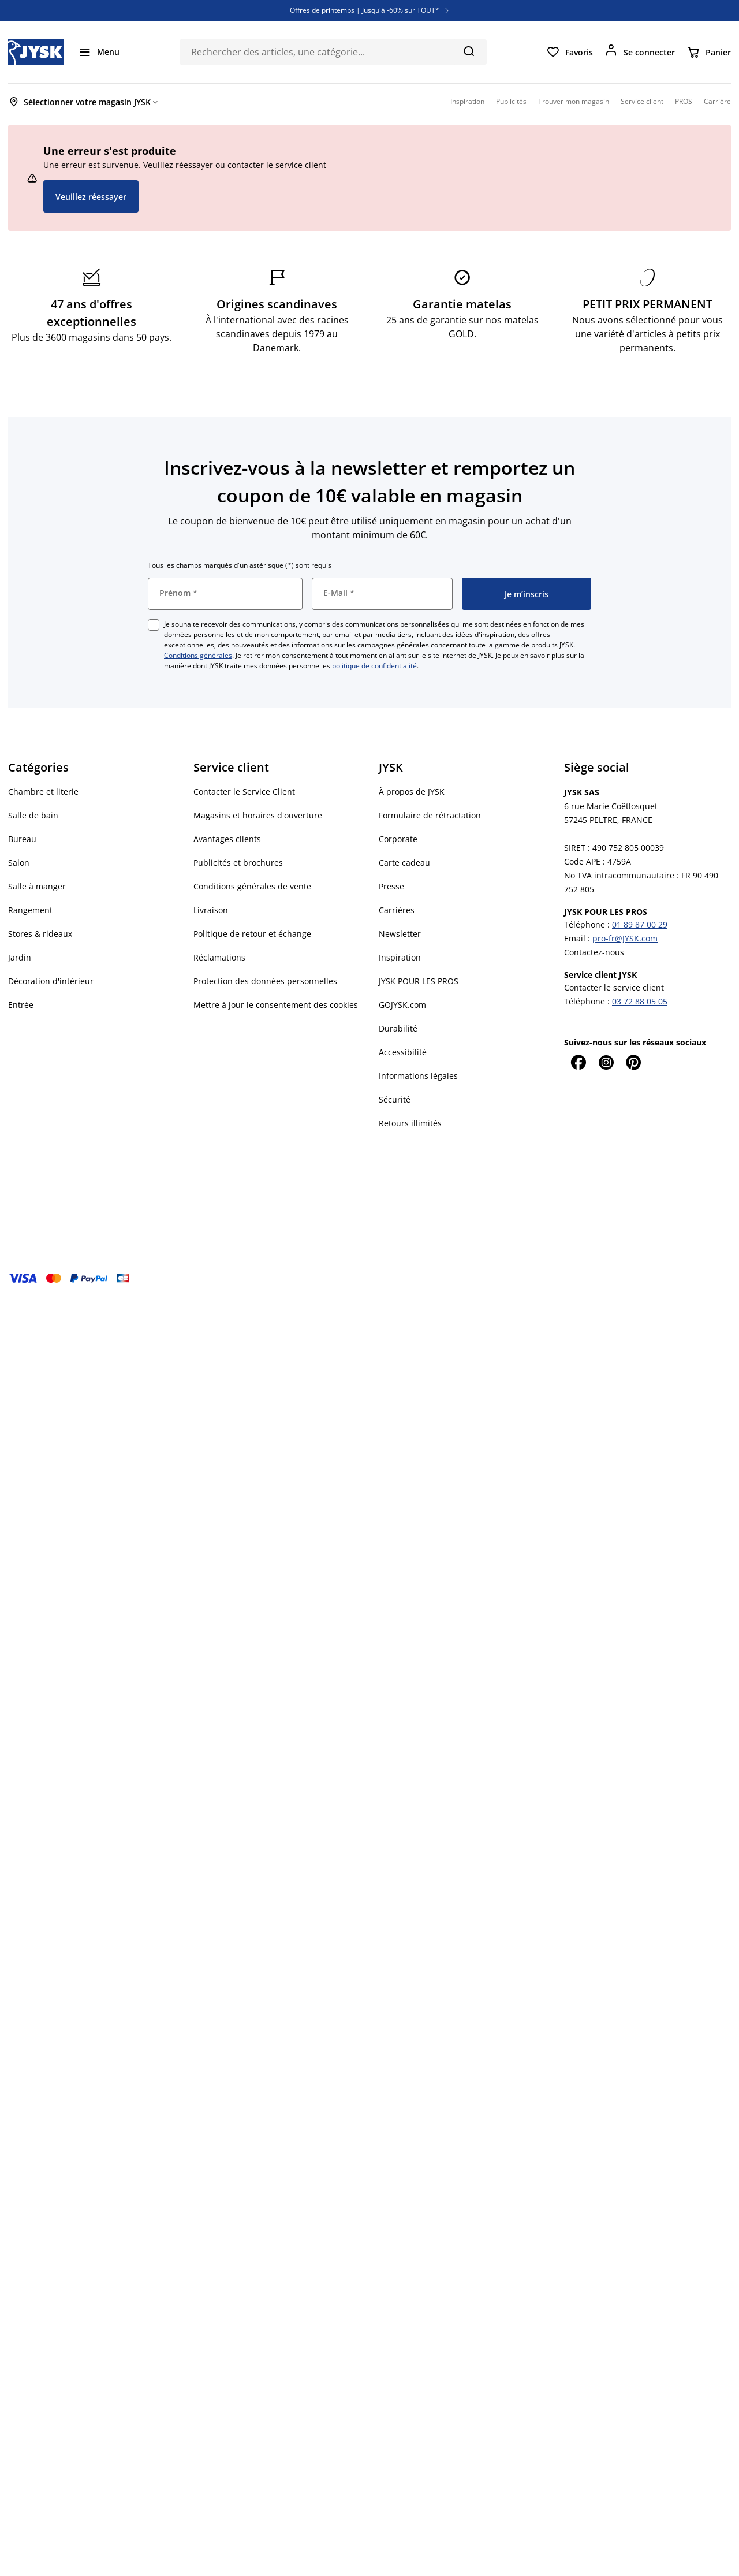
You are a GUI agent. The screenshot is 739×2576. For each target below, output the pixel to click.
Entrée (20, 1004)
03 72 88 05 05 (639, 1001)
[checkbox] (153, 625)
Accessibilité (403, 1052)
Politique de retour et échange (252, 933)
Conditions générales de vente (252, 886)
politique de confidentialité (374, 666)
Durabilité (398, 1028)
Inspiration (400, 957)
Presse (391, 886)
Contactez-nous (594, 952)
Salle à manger (37, 886)
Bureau (22, 838)
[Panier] (708, 52)
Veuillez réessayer (90, 196)
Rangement (30, 909)
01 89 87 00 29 (639, 924)
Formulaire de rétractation (430, 815)
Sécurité (394, 1099)
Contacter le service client (614, 987)
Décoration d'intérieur (51, 981)
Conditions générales (198, 655)
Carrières (397, 909)
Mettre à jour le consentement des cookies (275, 1004)
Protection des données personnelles (265, 981)
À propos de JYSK (412, 791)
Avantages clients (227, 838)
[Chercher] (468, 50)
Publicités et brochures (238, 862)
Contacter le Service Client (244, 791)
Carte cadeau (404, 862)
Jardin (19, 957)
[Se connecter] (639, 52)
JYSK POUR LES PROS (418, 981)
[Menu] (99, 52)
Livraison (210, 909)
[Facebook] (578, 1062)
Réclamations (219, 957)
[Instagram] (605, 1062)
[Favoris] (569, 52)
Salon (18, 862)
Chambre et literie (43, 791)
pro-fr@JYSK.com (625, 938)
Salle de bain (33, 815)
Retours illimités (410, 1123)
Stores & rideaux (40, 933)
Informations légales (418, 1075)
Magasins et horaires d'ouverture (257, 815)
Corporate (398, 838)
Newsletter (400, 933)
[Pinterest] (633, 1062)
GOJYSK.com (402, 1004)
